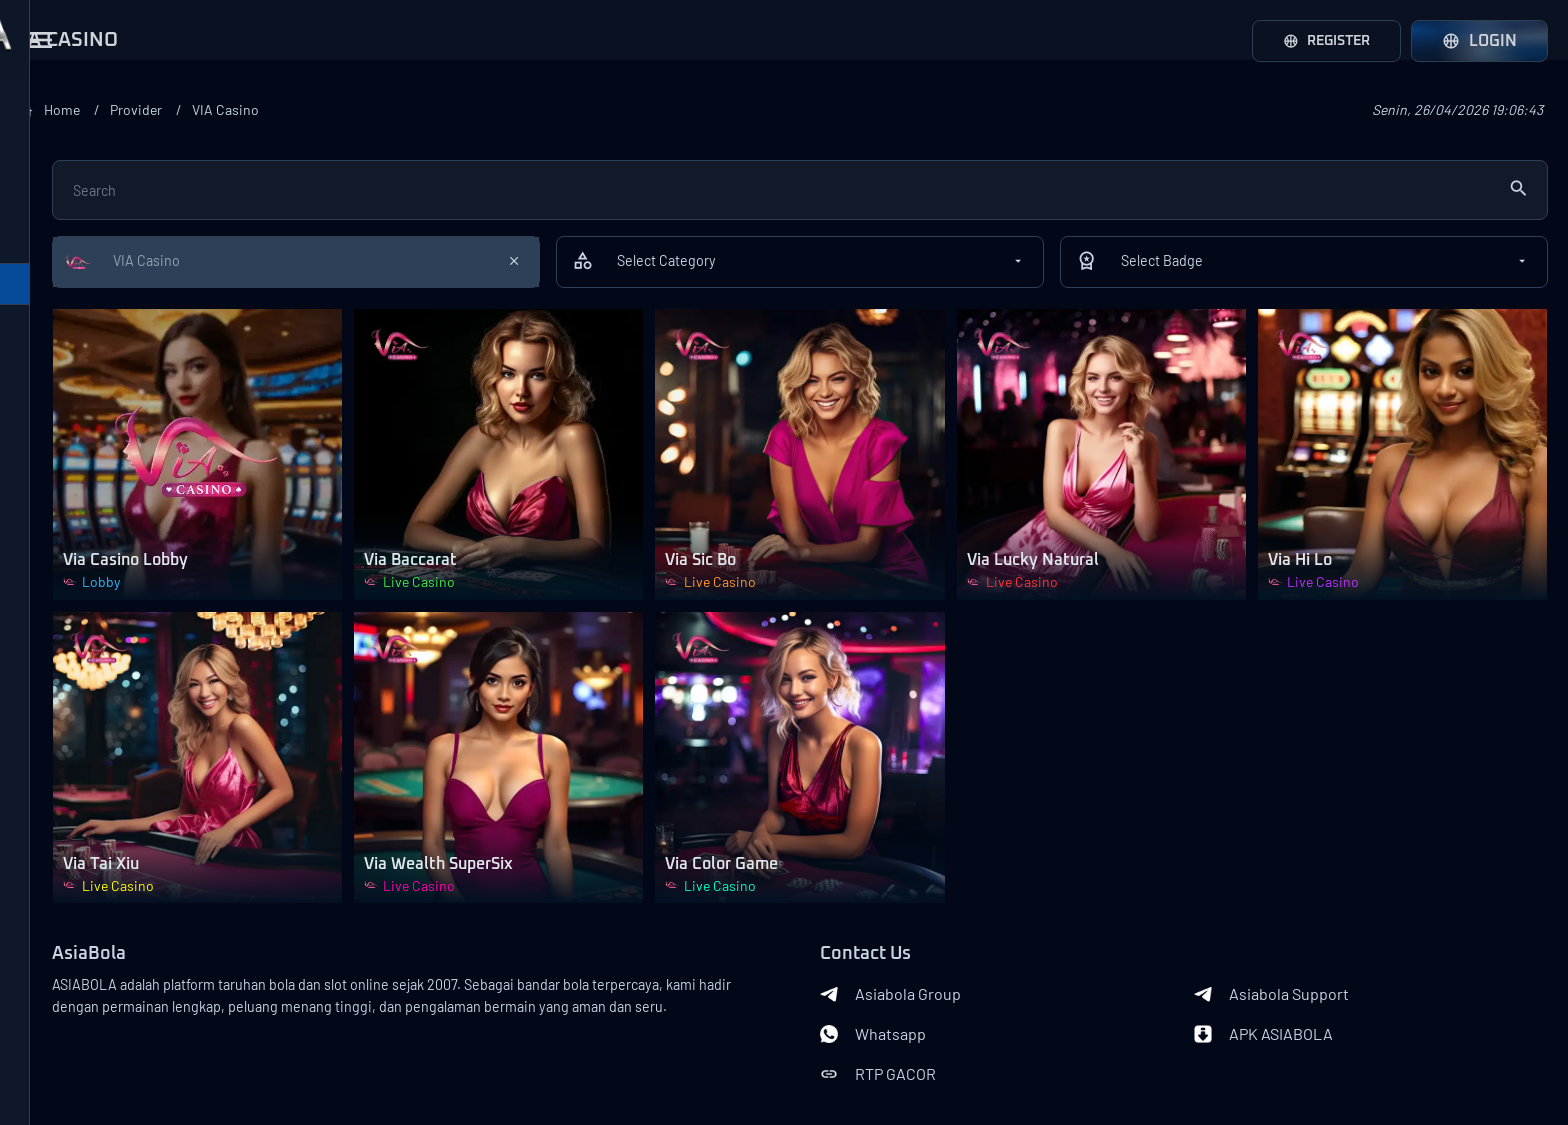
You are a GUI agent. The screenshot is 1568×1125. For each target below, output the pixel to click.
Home (346, 109)
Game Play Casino (86, 515)
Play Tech (57, 165)
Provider (427, 109)
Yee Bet (52, 465)
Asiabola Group (1014, 895)
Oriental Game (74, 415)
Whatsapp (997, 935)
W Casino (57, 565)
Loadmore (140, 665)
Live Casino (65, 833)
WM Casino (63, 265)
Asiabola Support (1333, 895)
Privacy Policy (108, 1065)
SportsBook (66, 783)
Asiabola (184, 1065)
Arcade (50, 933)
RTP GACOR (1002, 975)
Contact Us (130, 1033)
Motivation (62, 615)
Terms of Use (209, 1033)
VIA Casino (62, 315)
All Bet (48, 365)
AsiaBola (337, 855)
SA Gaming (62, 215)
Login (1479, 41)
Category (50, 726)
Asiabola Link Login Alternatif (139, 1097)
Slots (43, 883)
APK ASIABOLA (1325, 935)
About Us (60, 1033)
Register (1319, 41)
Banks (326, 1045)
